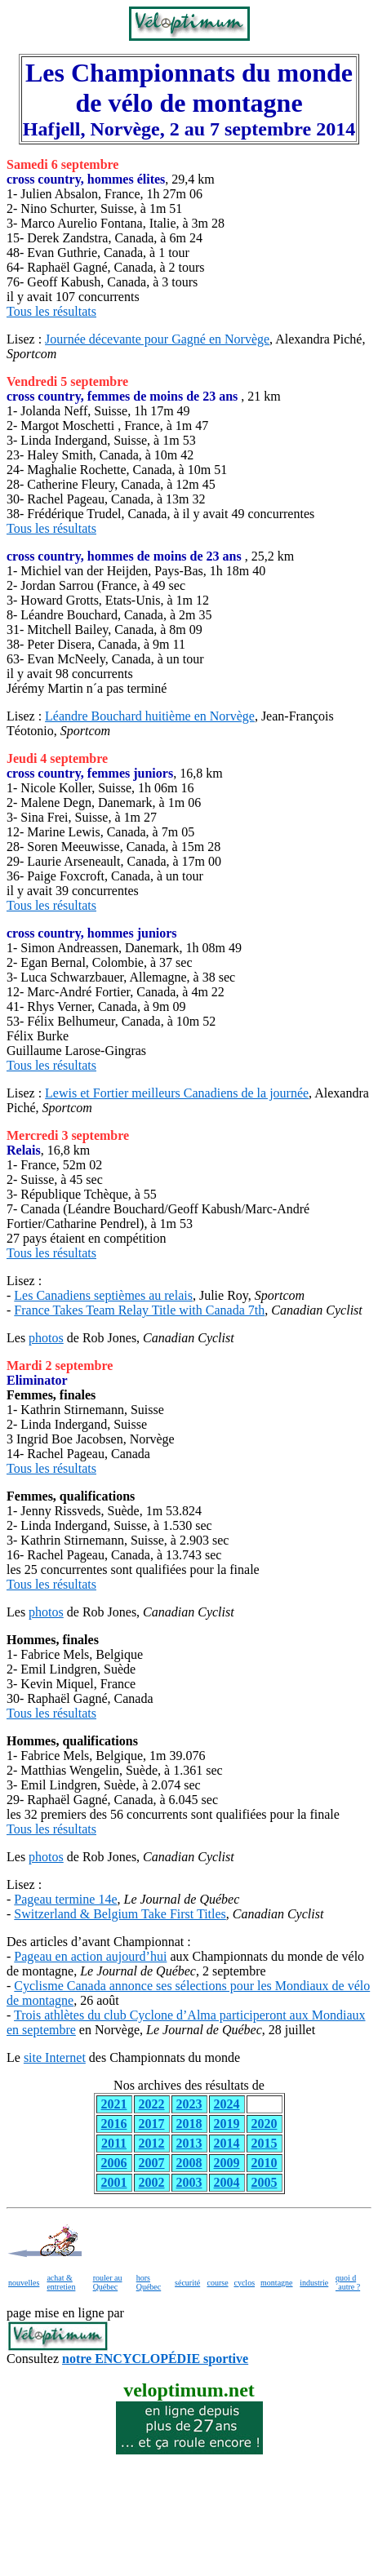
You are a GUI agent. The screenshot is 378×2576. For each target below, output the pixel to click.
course (217, 2282)
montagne (276, 2282)
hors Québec (149, 2282)
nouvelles (23, 2282)
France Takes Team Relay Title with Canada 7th (139, 1310)
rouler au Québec (107, 2282)
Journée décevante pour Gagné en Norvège (157, 339)
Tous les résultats (51, 311)
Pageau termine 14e (65, 1899)
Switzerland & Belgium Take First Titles (119, 1914)
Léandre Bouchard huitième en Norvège (150, 716)
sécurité (187, 2282)
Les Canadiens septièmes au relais (103, 1295)
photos (46, 1338)
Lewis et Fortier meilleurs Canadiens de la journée (177, 1093)
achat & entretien (61, 2282)
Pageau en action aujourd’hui (90, 1956)
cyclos (244, 2282)
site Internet (55, 2057)
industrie (314, 2282)
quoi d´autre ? (348, 2282)
